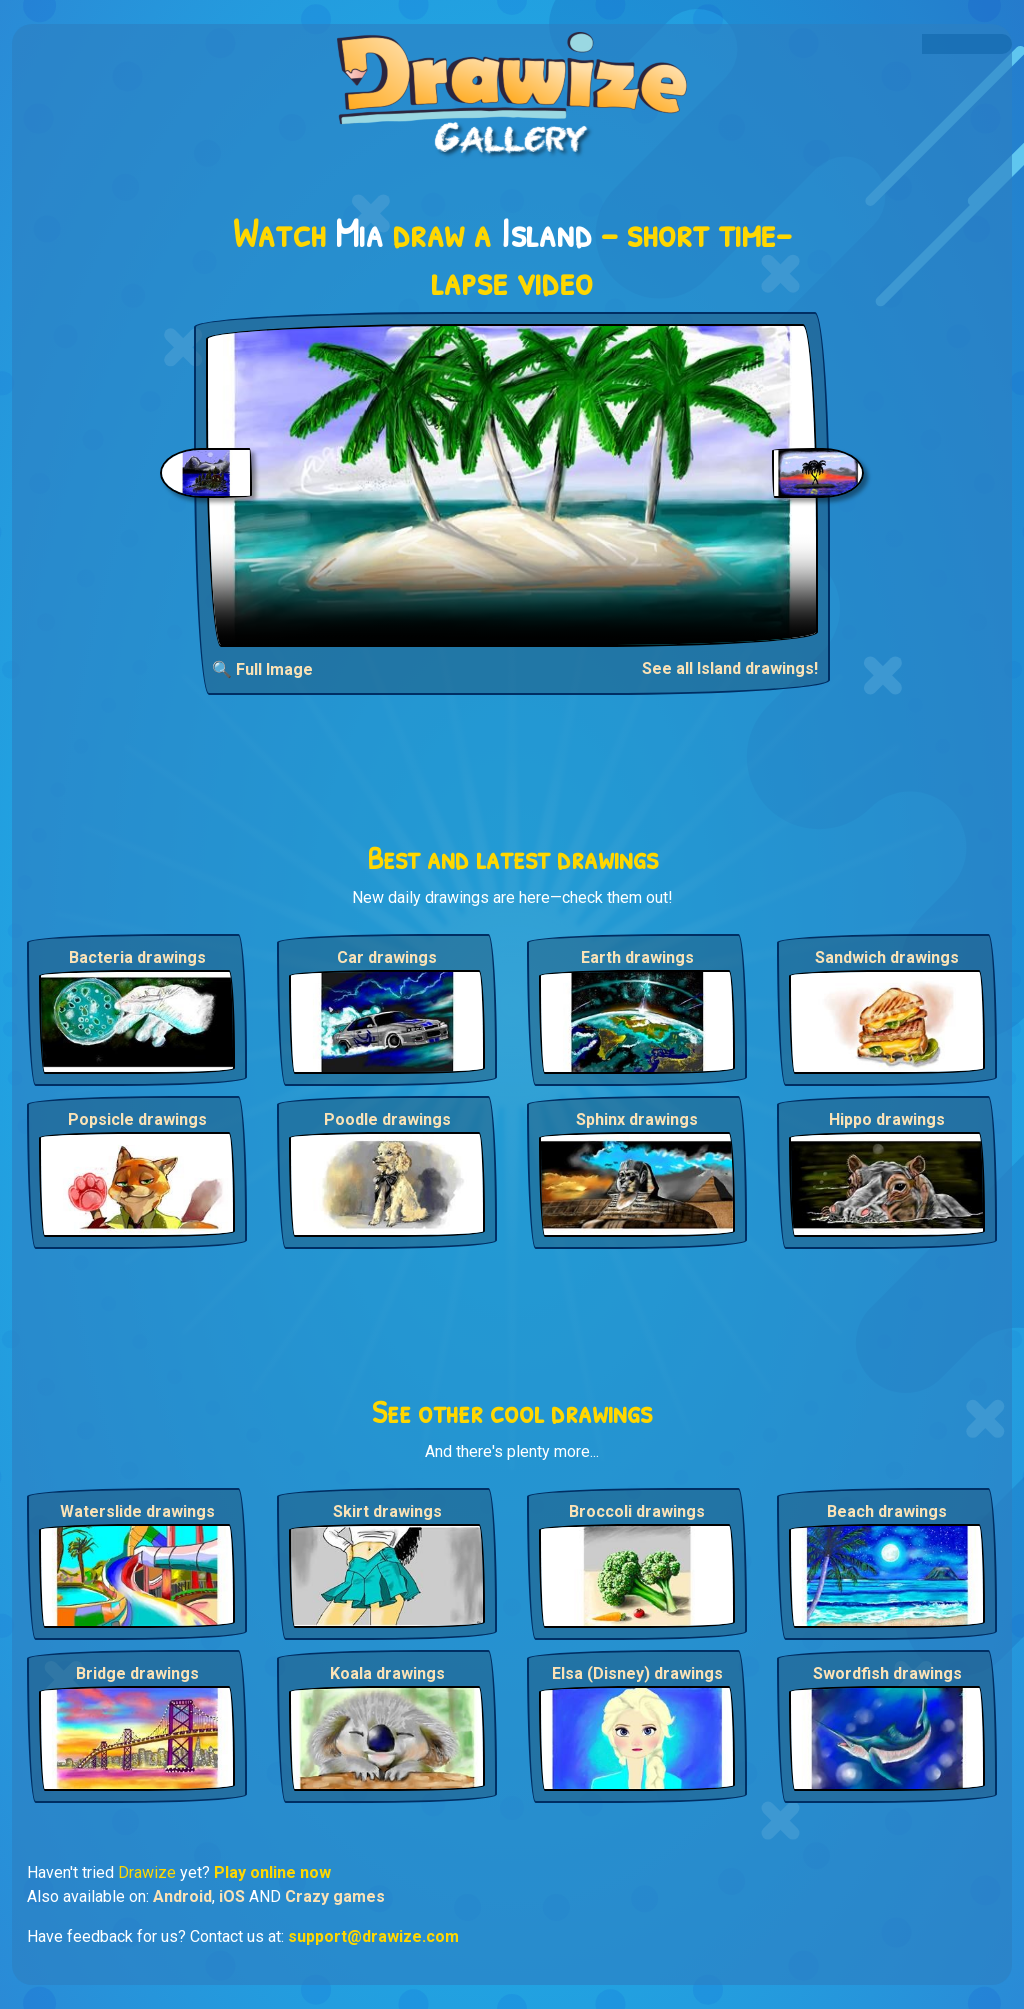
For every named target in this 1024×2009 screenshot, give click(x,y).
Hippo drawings (887, 1119)
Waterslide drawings (137, 1511)
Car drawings (387, 957)
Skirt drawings (387, 1511)
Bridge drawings (137, 1673)
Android (182, 1896)
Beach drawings (887, 1511)
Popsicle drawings (137, 1119)
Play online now (272, 1872)
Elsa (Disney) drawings (637, 1673)
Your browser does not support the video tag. (512, 485)
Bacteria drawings (137, 957)
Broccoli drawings (637, 1511)
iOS (232, 1896)
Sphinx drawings (637, 1119)
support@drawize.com (373, 1936)
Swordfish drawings (887, 1673)
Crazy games (335, 1896)
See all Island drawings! (730, 668)
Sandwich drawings (887, 957)
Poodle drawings (387, 1119)
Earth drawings (637, 957)
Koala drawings (387, 1673)
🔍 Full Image (262, 669)
